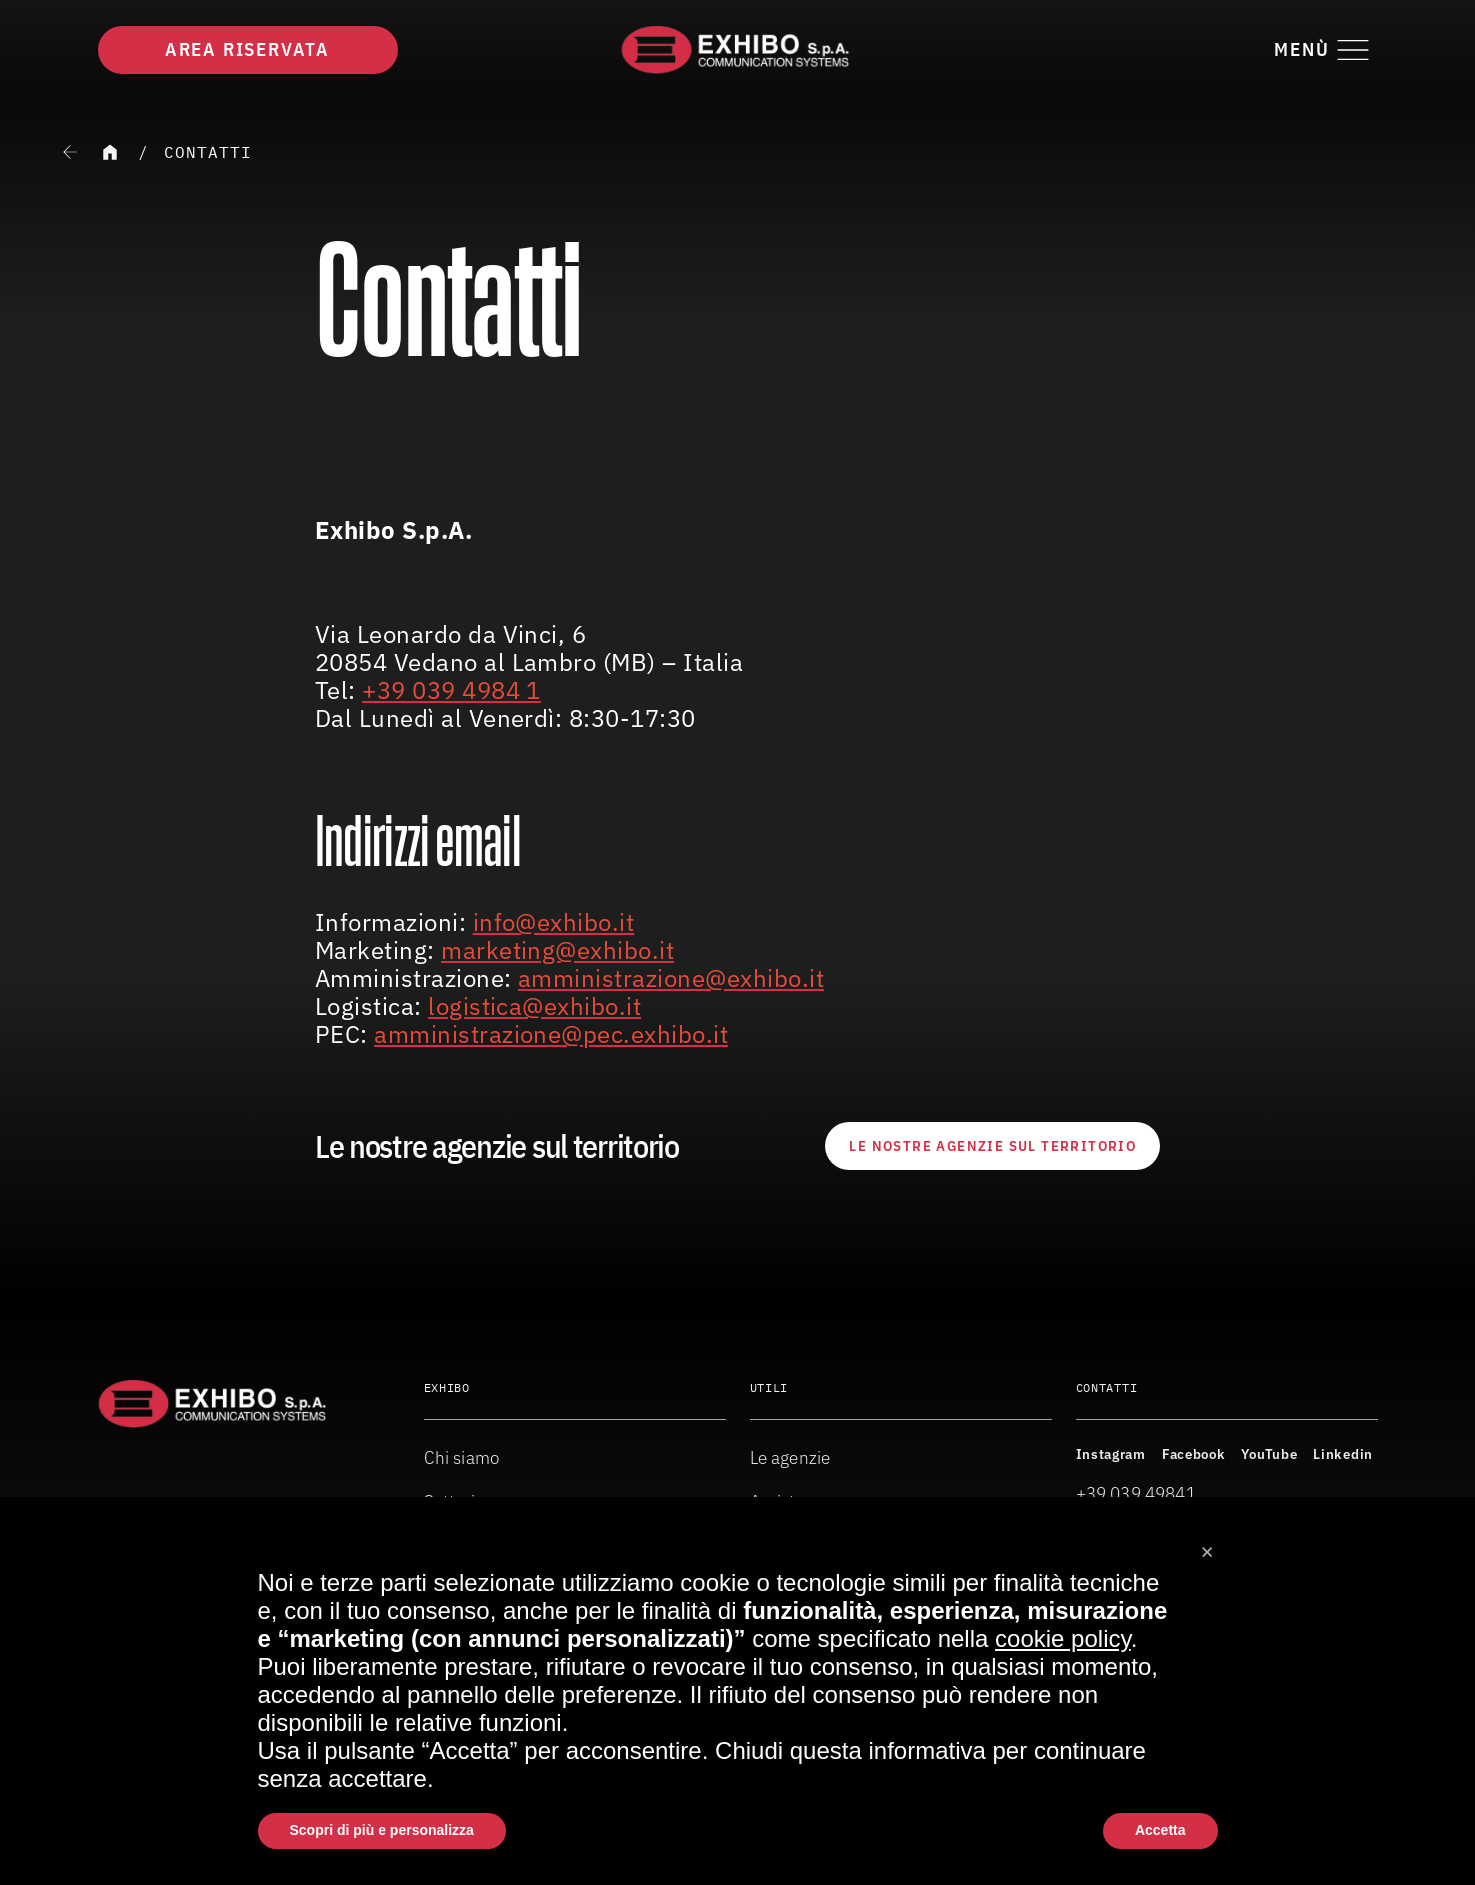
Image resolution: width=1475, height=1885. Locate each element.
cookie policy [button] (1063, 1638)
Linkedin (1343, 1454)
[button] (1208, 1545)
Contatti (208, 152)
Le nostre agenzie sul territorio (992, 1146)
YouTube (1269, 1454)
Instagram (1111, 1454)
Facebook (1194, 1454)
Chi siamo (462, 1457)
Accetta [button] (1160, 1830)
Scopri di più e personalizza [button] (382, 1830)
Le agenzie (790, 1457)
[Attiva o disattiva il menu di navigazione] (1325, 50)
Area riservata (247, 49)
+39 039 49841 (1136, 1493)
